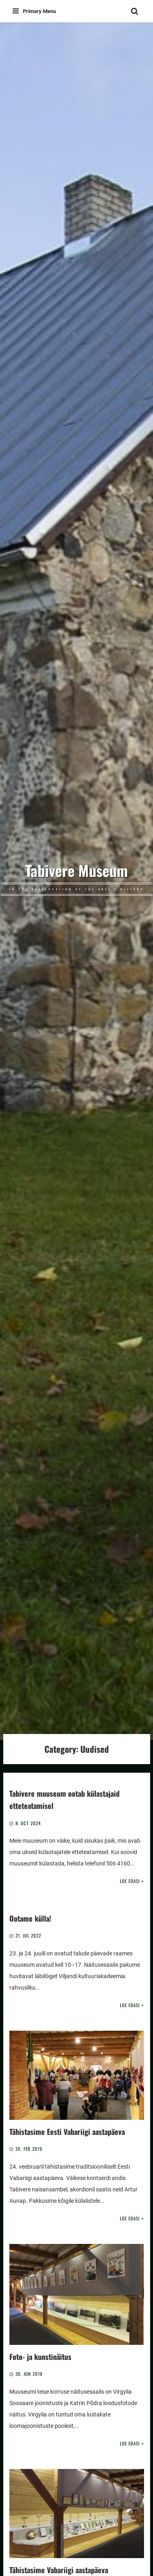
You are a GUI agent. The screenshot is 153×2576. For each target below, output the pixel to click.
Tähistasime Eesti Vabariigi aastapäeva (67, 2131)
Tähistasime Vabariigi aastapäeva (58, 2569)
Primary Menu (34, 11)
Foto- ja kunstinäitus (40, 2356)
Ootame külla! (30, 1918)
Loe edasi (130, 1881)
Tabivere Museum (76, 870)
